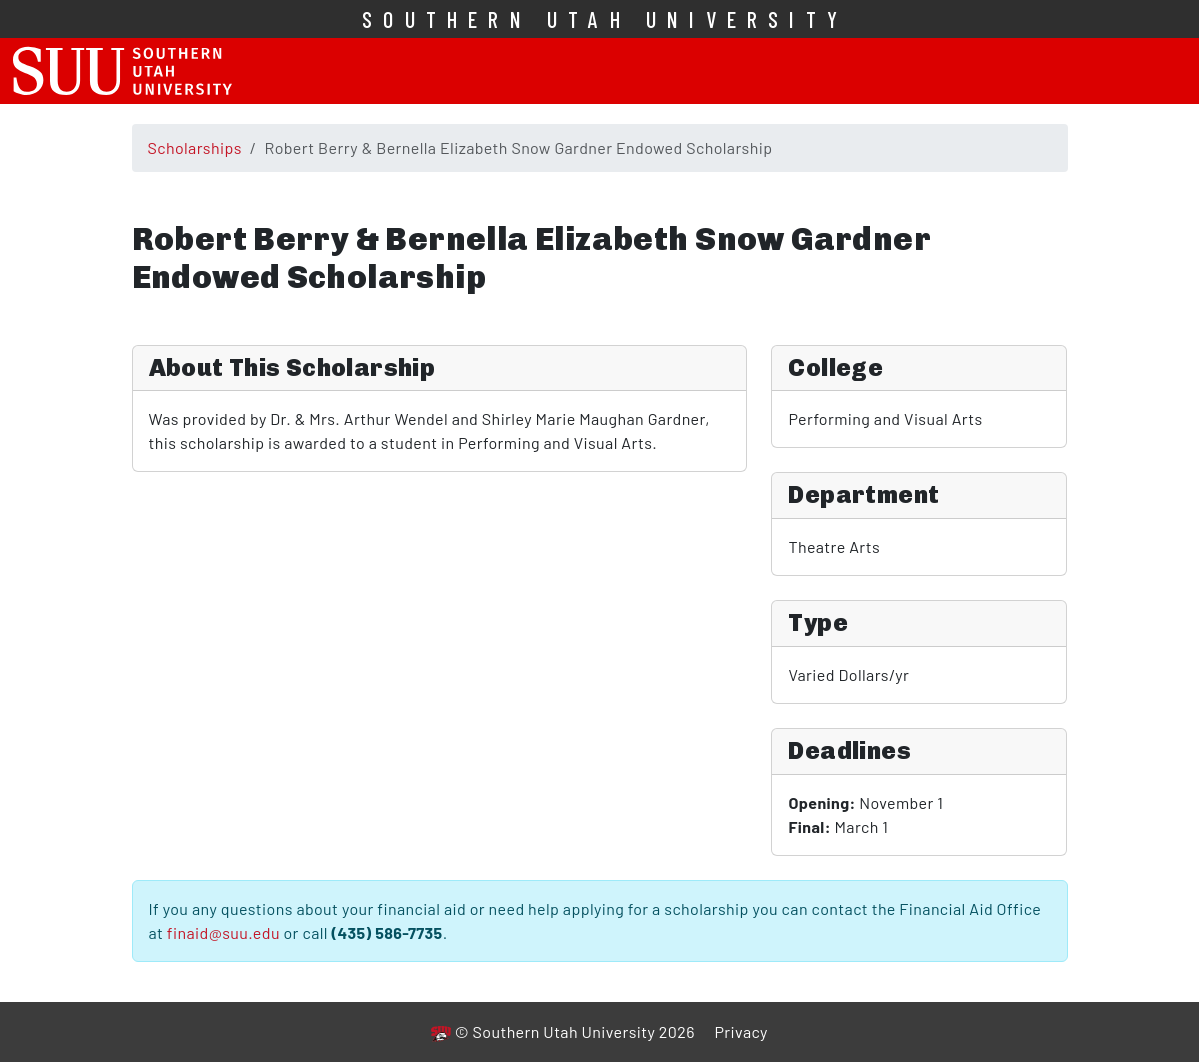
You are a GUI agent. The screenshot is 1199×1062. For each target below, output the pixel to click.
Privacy (740, 1031)
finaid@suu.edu (223, 932)
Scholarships (195, 147)
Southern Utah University (605, 19)
